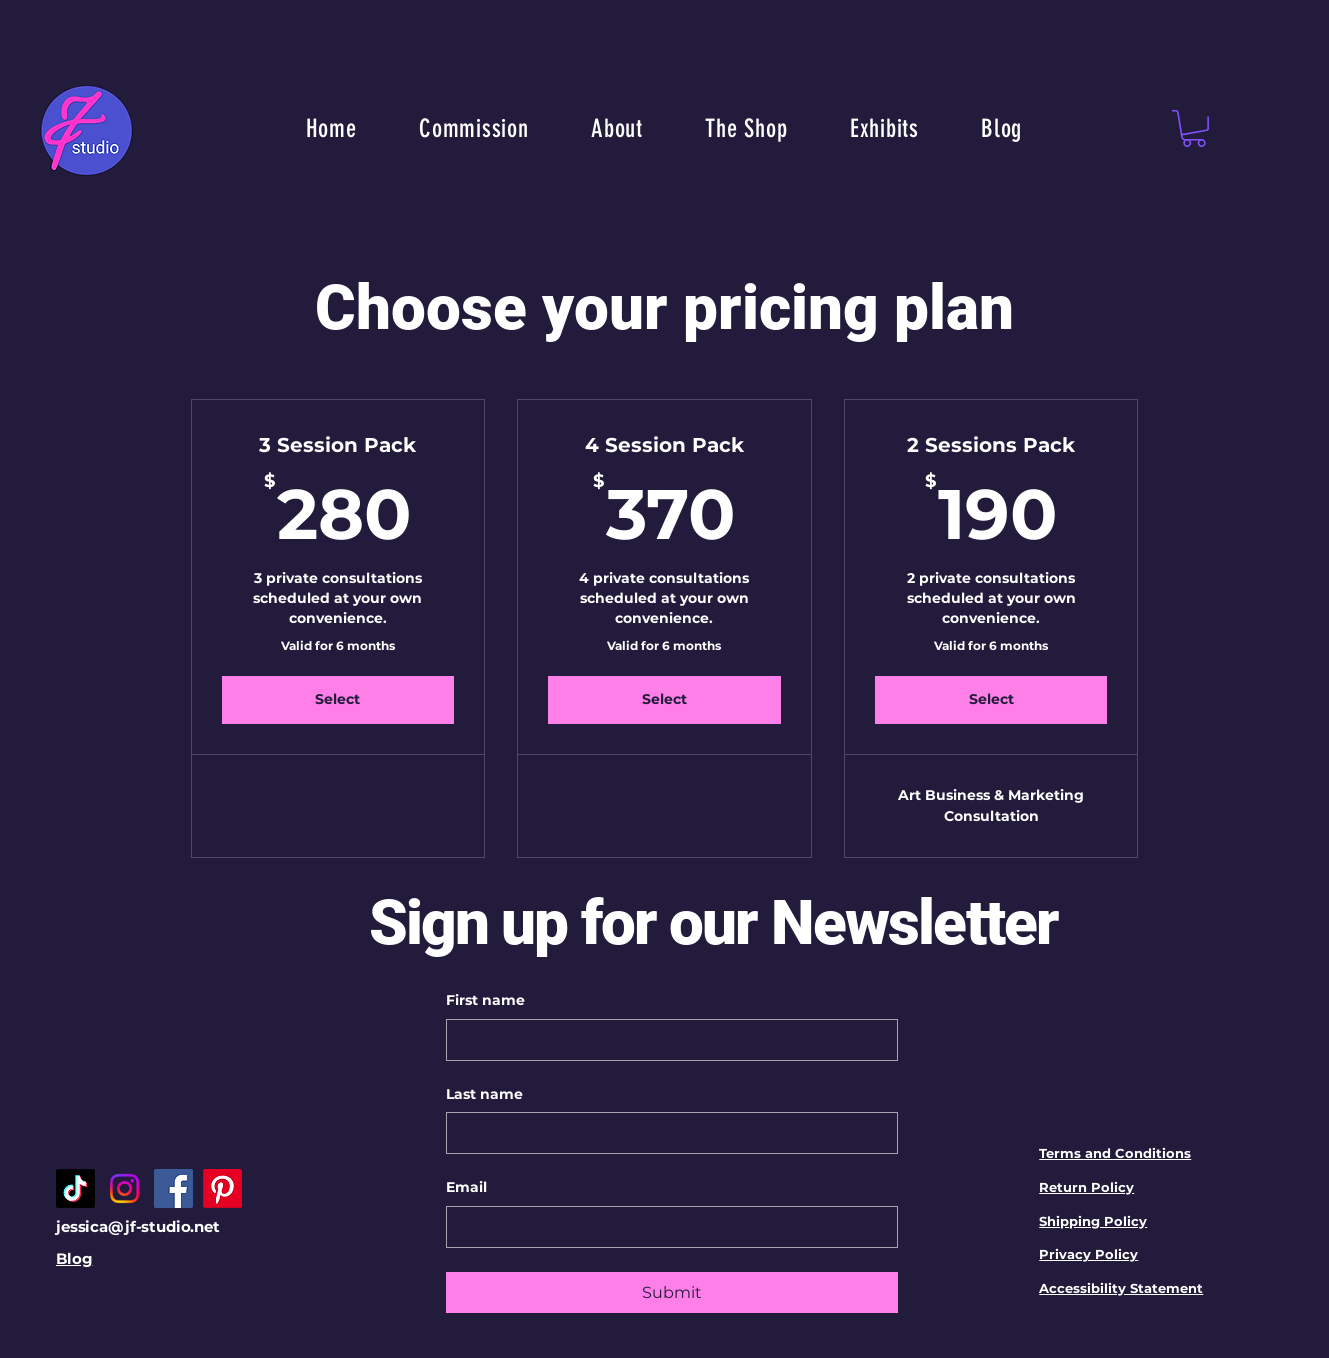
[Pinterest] (222, 1188)
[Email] (666, 1227)
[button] (1194, 128)
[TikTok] (75, 1188)
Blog (74, 1258)
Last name (484, 1094)
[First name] (666, 1040)
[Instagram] (124, 1188)
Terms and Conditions (1115, 1153)
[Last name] (666, 1133)
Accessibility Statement (1121, 1288)
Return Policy (1086, 1187)
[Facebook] (173, 1188)
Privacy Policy (1088, 1254)
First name (485, 1000)
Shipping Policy (1093, 1221)
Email (466, 1187)
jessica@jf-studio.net (138, 1226)
